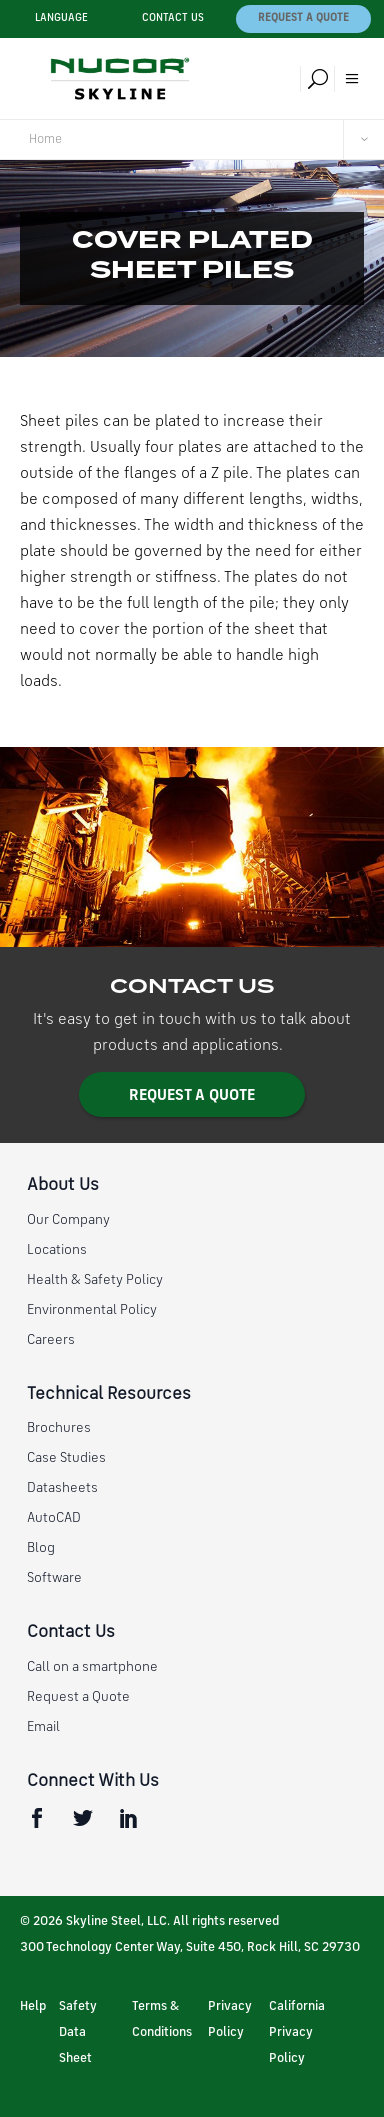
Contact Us (173, 18)
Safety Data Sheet (78, 2032)
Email (43, 1727)
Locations (57, 1250)
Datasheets (62, 1488)
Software (54, 1578)
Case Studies (66, 1458)
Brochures (59, 1428)
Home (45, 139)
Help (33, 2006)
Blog (41, 1548)
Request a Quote (303, 18)
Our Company (68, 1220)
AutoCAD (54, 1518)
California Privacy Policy (297, 2032)
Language (61, 18)
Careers (51, 1340)
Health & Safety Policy (95, 1280)
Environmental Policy (92, 1310)
